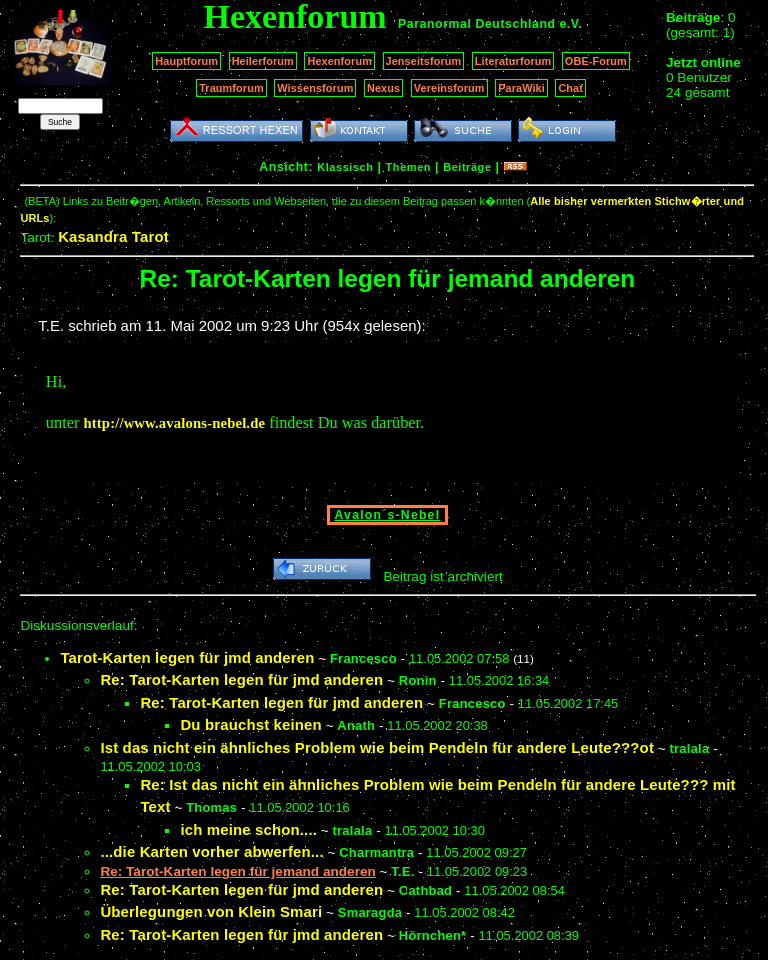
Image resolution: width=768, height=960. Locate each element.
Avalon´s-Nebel (388, 515)
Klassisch (345, 167)
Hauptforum (186, 61)
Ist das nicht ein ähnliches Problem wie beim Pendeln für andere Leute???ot (377, 747)
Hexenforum (339, 61)
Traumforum (231, 88)
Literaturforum (513, 61)
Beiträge (467, 167)
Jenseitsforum (424, 61)
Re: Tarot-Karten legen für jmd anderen (241, 679)
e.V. (570, 24)
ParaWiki (521, 88)
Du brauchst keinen (250, 724)
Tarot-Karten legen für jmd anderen (187, 657)
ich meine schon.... (248, 829)
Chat (570, 88)
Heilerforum (263, 61)
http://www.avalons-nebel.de (174, 423)
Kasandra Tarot (113, 236)
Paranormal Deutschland (477, 24)
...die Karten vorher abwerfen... (211, 851)
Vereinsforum (449, 88)
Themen (408, 167)
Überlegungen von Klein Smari (211, 911)
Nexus (383, 88)
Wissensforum (315, 88)
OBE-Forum (596, 61)
